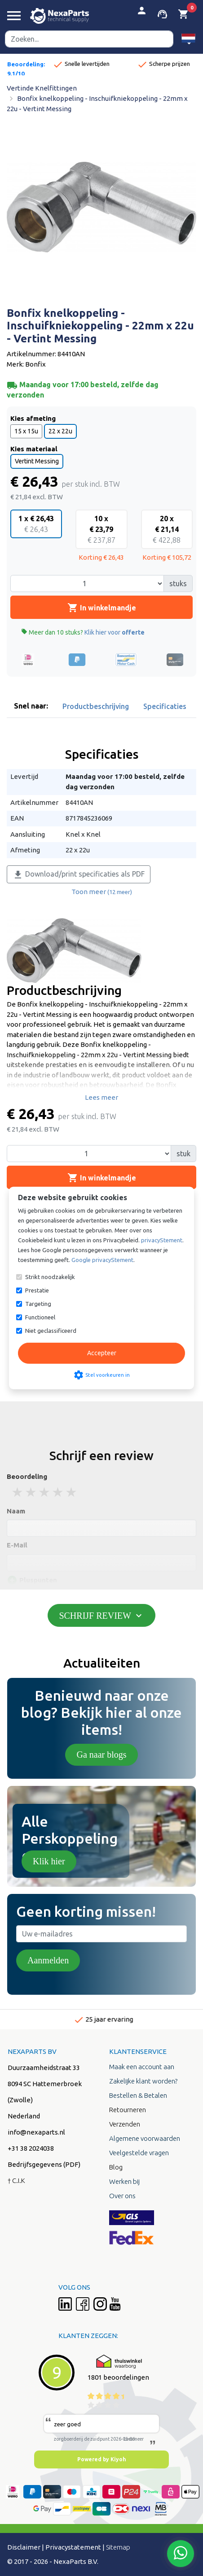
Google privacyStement (102, 1260)
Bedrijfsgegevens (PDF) (44, 2164)
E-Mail (17, 1545)
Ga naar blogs (101, 1754)
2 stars (31, 1492)
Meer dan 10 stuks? (83, 632)
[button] (188, 38)
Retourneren (127, 2110)
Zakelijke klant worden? (143, 2081)
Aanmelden (48, 1960)
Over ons (122, 2196)
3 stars (45, 1492)
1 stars (18, 1492)
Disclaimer (23, 2547)
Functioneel (40, 1317)
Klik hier (49, 1861)
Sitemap (118, 2547)
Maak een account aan (141, 2066)
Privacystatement (73, 2547)
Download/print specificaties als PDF (79, 874)
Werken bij (124, 2181)
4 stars (58, 1492)
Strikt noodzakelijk (50, 1277)
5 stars (72, 1492)
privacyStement (161, 1240)
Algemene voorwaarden (144, 2138)
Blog (116, 2167)
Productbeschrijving (95, 706)
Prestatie (37, 1290)
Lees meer (101, 1097)
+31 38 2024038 (31, 2148)
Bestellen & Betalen (138, 2095)
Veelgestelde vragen (139, 2153)
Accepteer (101, 1353)
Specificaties (164, 706)
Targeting (38, 1304)
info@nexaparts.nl (36, 2132)
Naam (16, 1511)
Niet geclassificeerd (50, 1330)
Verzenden (124, 2124)
